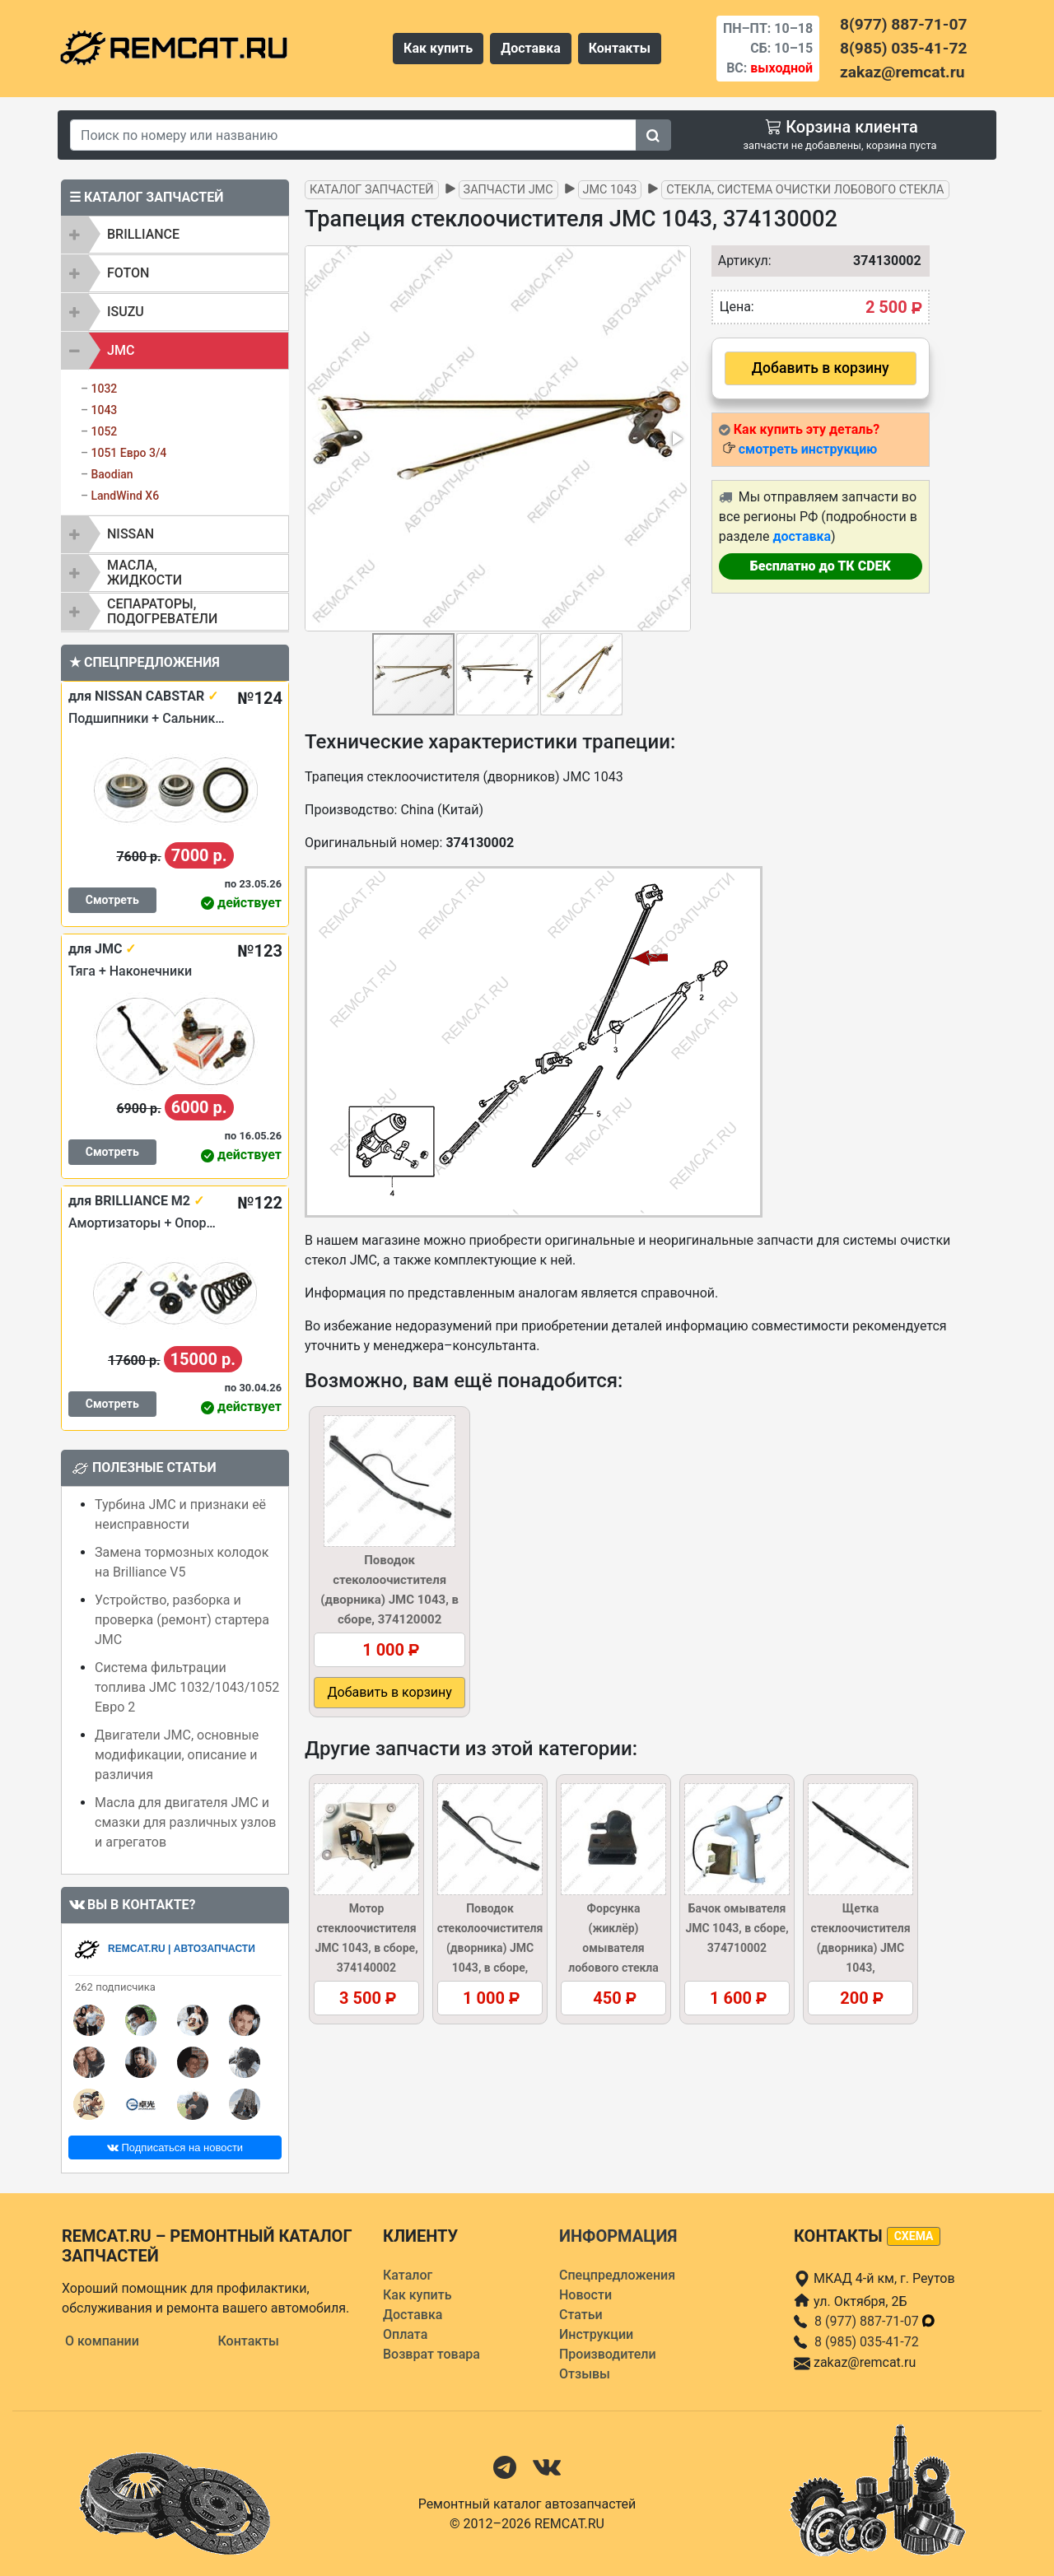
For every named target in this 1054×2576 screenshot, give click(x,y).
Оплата (405, 2334)
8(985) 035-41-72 (903, 48)
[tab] (175, 235)
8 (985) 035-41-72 (866, 2342)
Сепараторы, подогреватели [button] (162, 611)
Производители (607, 2354)
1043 (104, 410)
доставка (801, 536)
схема (914, 2236)
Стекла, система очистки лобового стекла (805, 190)
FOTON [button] (128, 273)
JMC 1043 (610, 190)
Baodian (112, 474)
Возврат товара (431, 2354)
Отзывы (584, 2374)
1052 (104, 431)
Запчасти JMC (508, 190)
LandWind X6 (125, 495)
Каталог (407, 2275)
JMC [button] (120, 350)
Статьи (581, 2314)
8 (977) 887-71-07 (875, 2321)
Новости (585, 2295)
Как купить (438, 48)
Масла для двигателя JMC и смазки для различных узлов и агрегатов (185, 1822)
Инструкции (596, 2334)
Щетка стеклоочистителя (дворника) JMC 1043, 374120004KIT (860, 1948)
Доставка (531, 48)
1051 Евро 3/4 (128, 452)
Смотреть (112, 899)
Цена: (737, 306)
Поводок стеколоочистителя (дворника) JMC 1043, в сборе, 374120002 (490, 1948)
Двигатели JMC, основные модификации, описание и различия (177, 1754)
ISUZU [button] (125, 311)
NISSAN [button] (130, 534)
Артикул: (741, 260)
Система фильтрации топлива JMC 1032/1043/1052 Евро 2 (187, 1687)
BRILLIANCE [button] (143, 234)
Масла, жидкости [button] (144, 572)
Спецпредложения (617, 2275)
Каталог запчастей (372, 190)
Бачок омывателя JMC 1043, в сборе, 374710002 (736, 1928)
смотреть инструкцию (808, 449)
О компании (102, 2341)
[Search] (353, 135)
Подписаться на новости (175, 2147)
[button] (676, 439)
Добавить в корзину (820, 368)
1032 (104, 388)
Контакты (620, 48)
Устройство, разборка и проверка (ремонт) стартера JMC (182, 1619)
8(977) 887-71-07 (903, 24)
